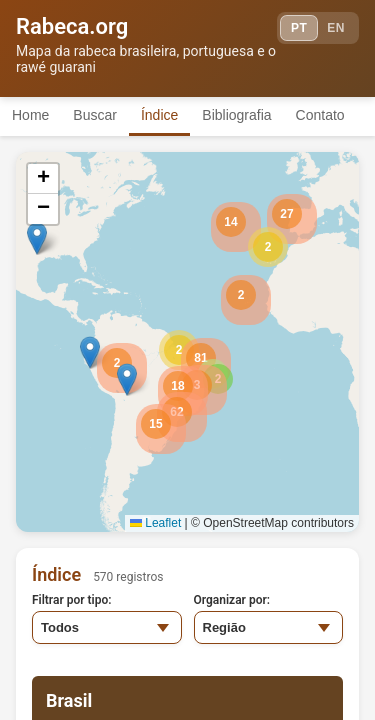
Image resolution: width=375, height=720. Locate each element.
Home (30, 115)
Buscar (95, 115)
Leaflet (155, 523)
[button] (268, 247)
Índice (159, 115)
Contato (320, 115)
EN (336, 28)
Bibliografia (236, 115)
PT (299, 28)
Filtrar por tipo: (72, 600)
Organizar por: (232, 600)
